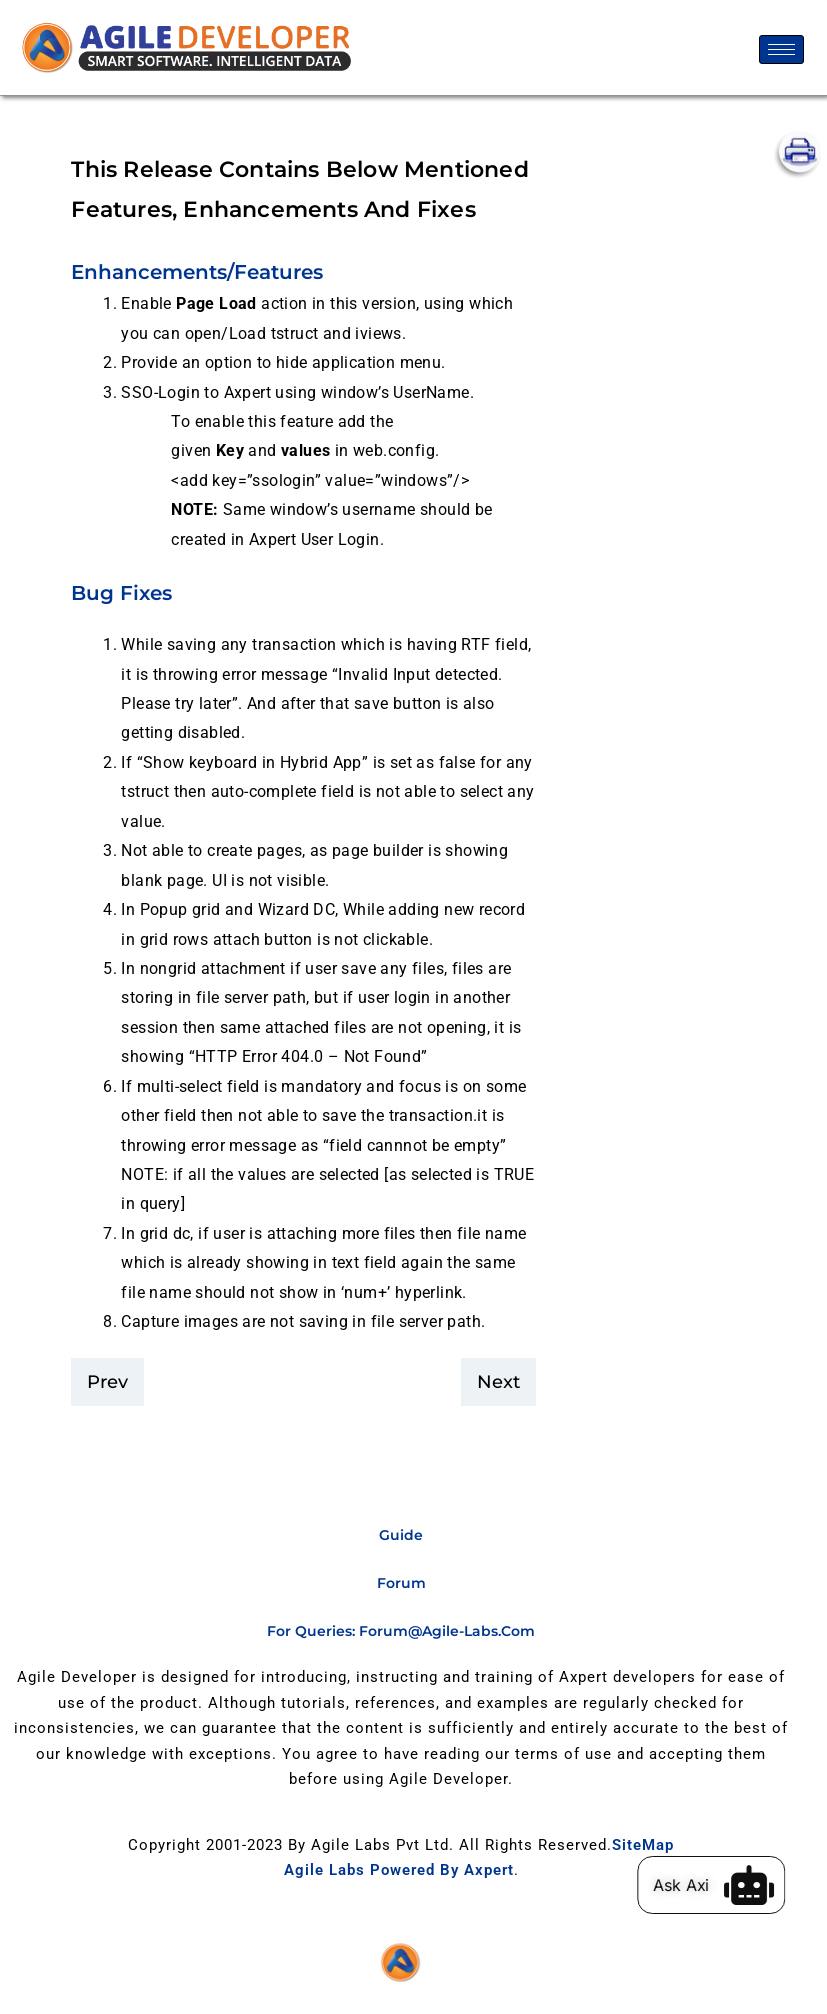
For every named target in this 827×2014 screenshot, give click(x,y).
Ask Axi (694, 1885)
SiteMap (643, 1845)
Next (498, 1382)
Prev (107, 1382)
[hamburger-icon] (781, 49)
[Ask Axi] (762, 1885)
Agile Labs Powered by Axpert (399, 1870)
